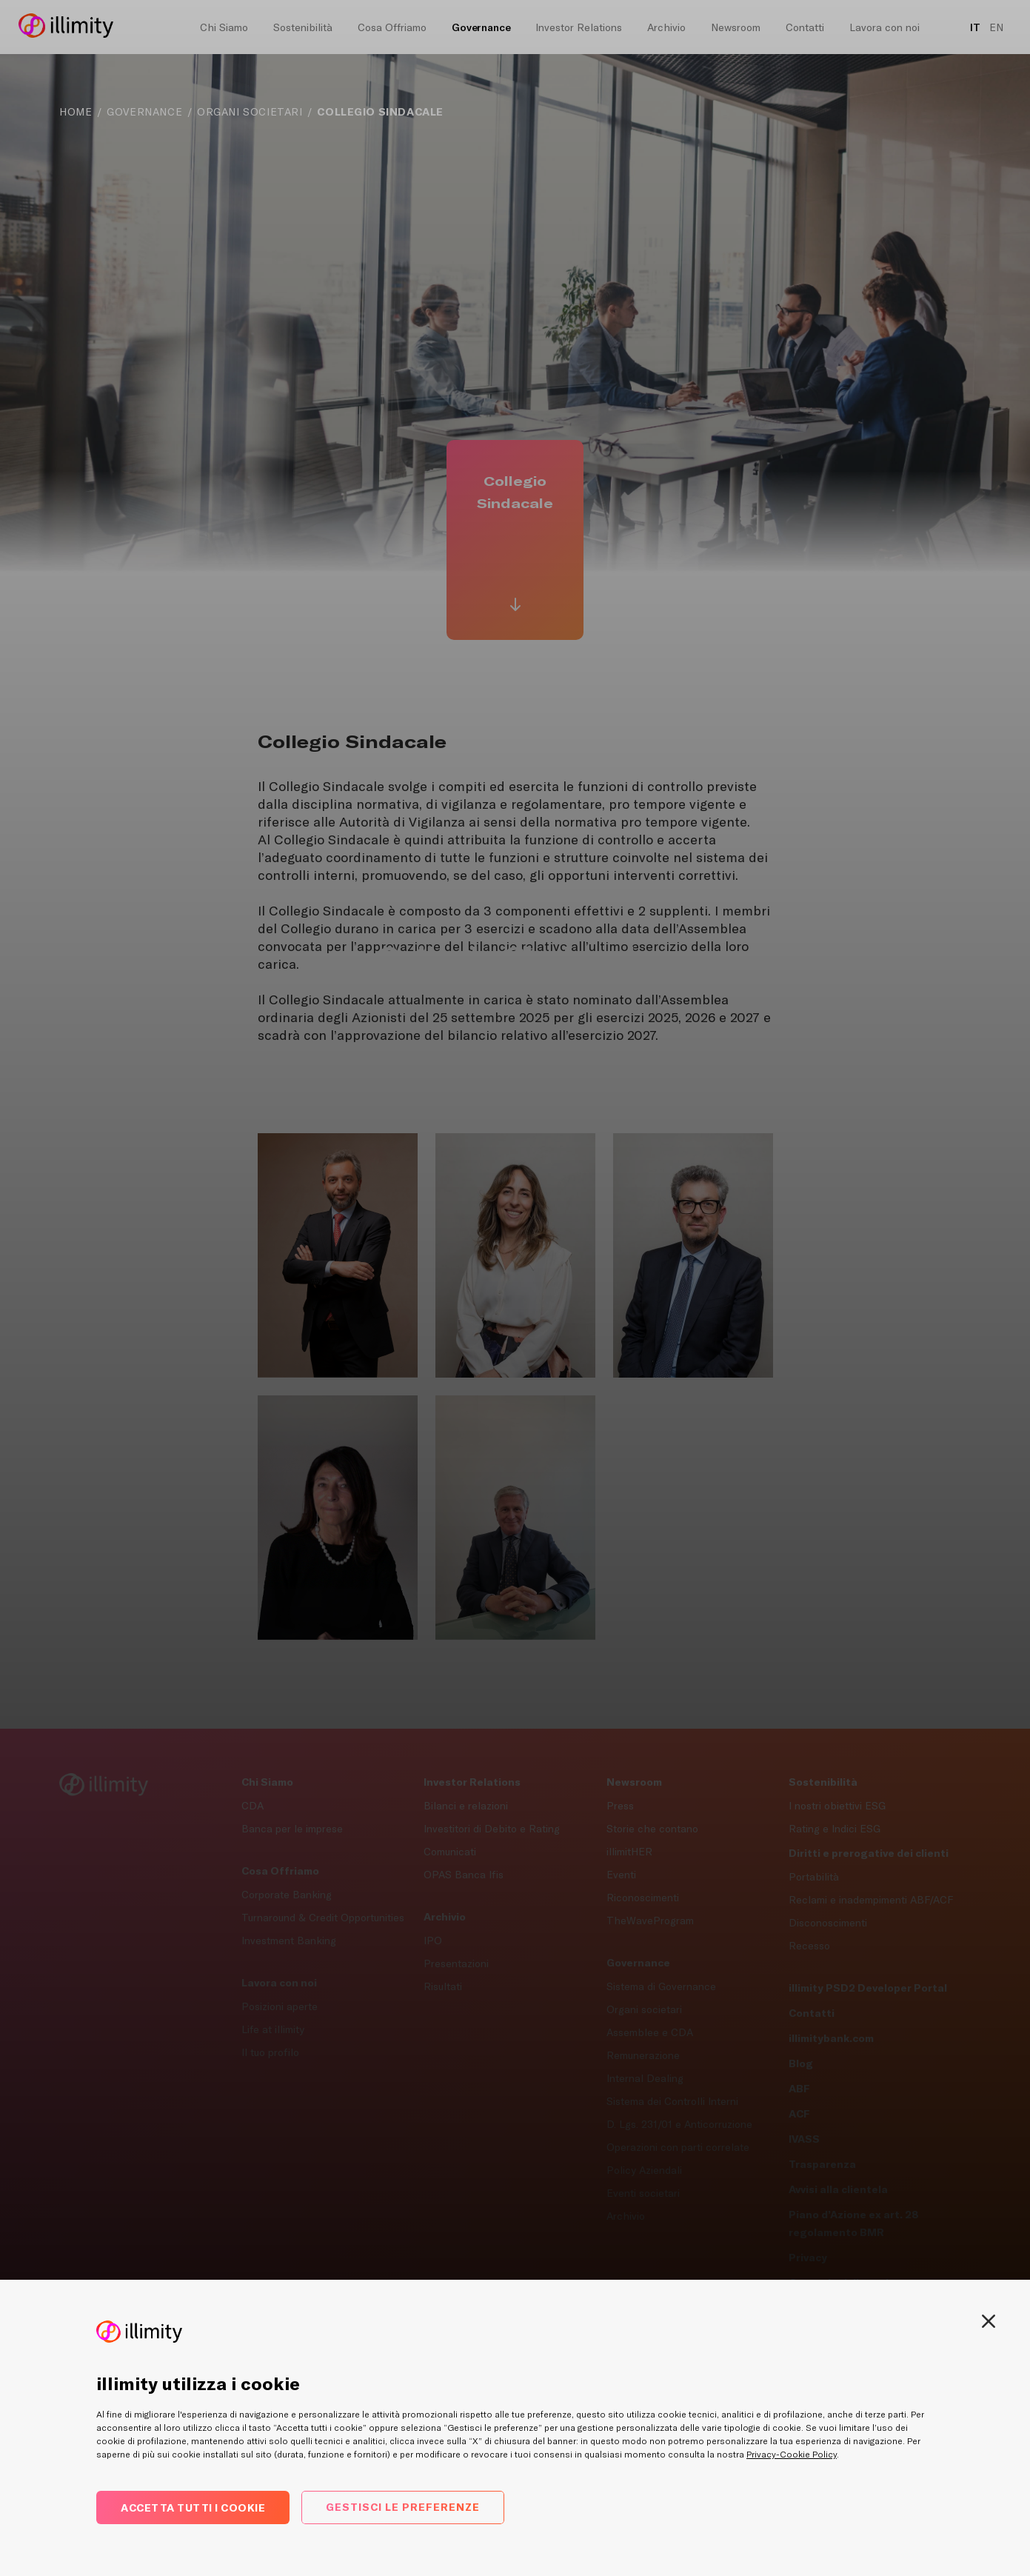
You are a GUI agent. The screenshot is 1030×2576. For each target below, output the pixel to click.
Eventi (621, 1875)
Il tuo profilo (270, 2052)
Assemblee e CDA (649, 2032)
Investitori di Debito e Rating (492, 1829)
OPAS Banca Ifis (464, 1875)
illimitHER (629, 1852)
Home (75, 112)
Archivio (625, 2216)
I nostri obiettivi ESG (837, 1806)
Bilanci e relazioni (466, 1806)
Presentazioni (456, 1963)
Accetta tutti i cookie (193, 2507)
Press (620, 1806)
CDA (252, 1806)
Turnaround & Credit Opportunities (322, 1917)
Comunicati (450, 1852)
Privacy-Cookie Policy (791, 2454)
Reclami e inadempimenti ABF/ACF (871, 1900)
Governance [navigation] (144, 112)
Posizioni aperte (279, 2006)
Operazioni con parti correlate (677, 2147)
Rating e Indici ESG (834, 1829)
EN (996, 27)
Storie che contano (652, 1829)
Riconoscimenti (642, 1897)
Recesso (809, 1946)
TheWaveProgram (650, 1920)
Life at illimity (272, 2029)
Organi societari (644, 2009)
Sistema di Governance (661, 1986)
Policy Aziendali (644, 2170)
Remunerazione (643, 2055)
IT (975, 27)
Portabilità (814, 1877)
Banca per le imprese (292, 1829)
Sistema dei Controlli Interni (672, 2101)
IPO (433, 1940)
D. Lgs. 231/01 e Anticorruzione (679, 2124)
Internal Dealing (644, 2078)
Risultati (443, 1986)
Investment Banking (288, 1940)
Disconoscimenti (828, 1923)
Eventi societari (643, 2193)
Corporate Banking (286, 1895)
